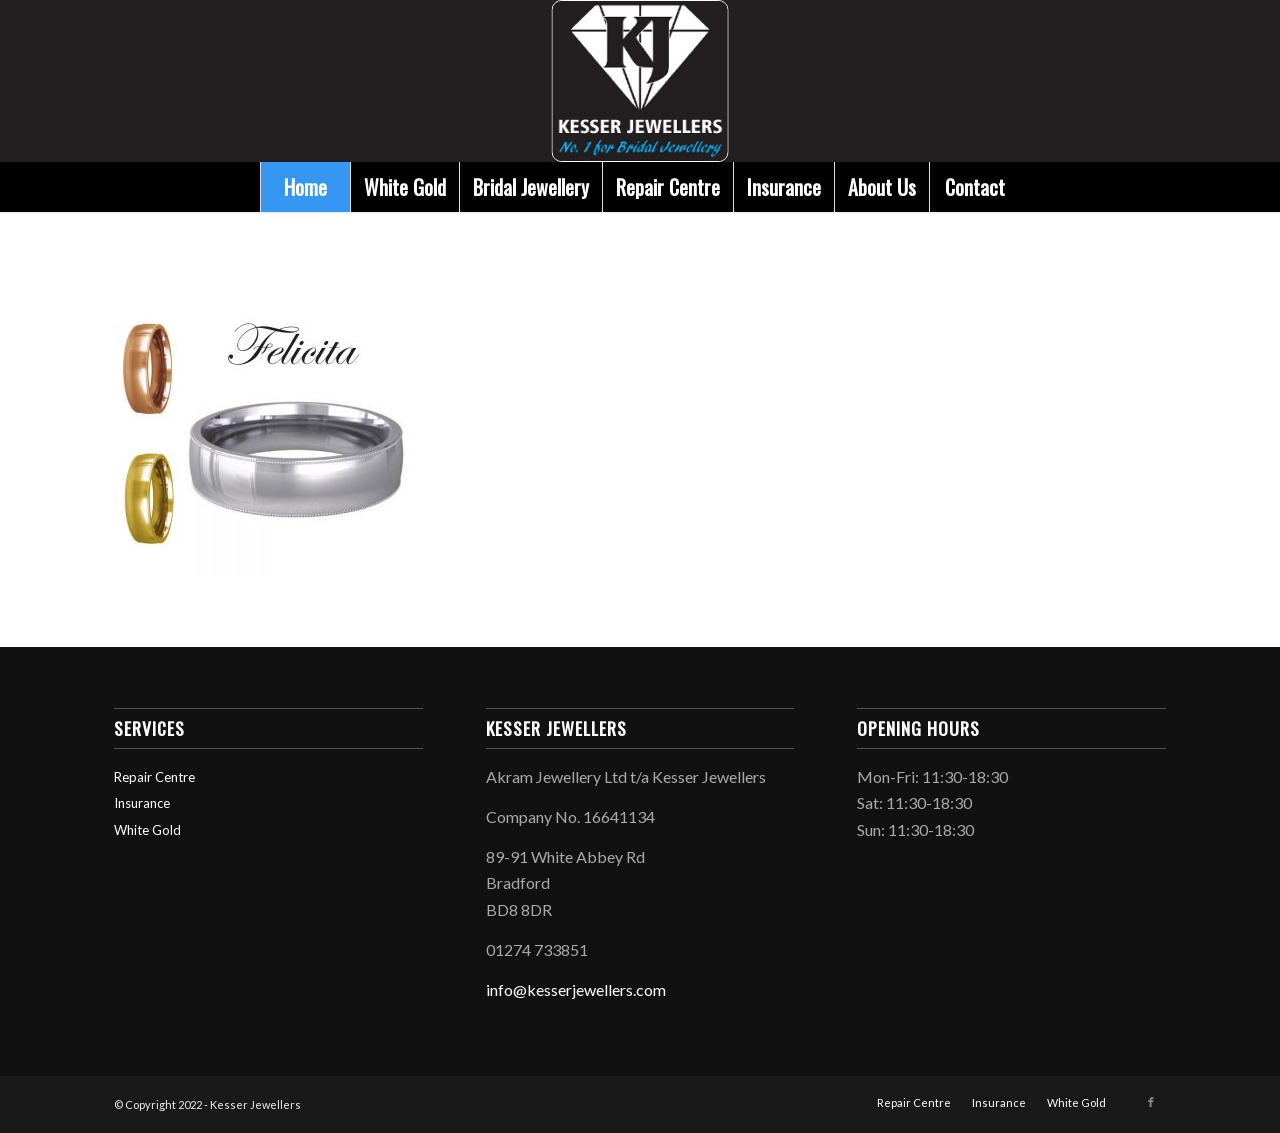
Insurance (142, 803)
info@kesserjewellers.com (576, 989)
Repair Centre (154, 777)
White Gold (147, 830)
